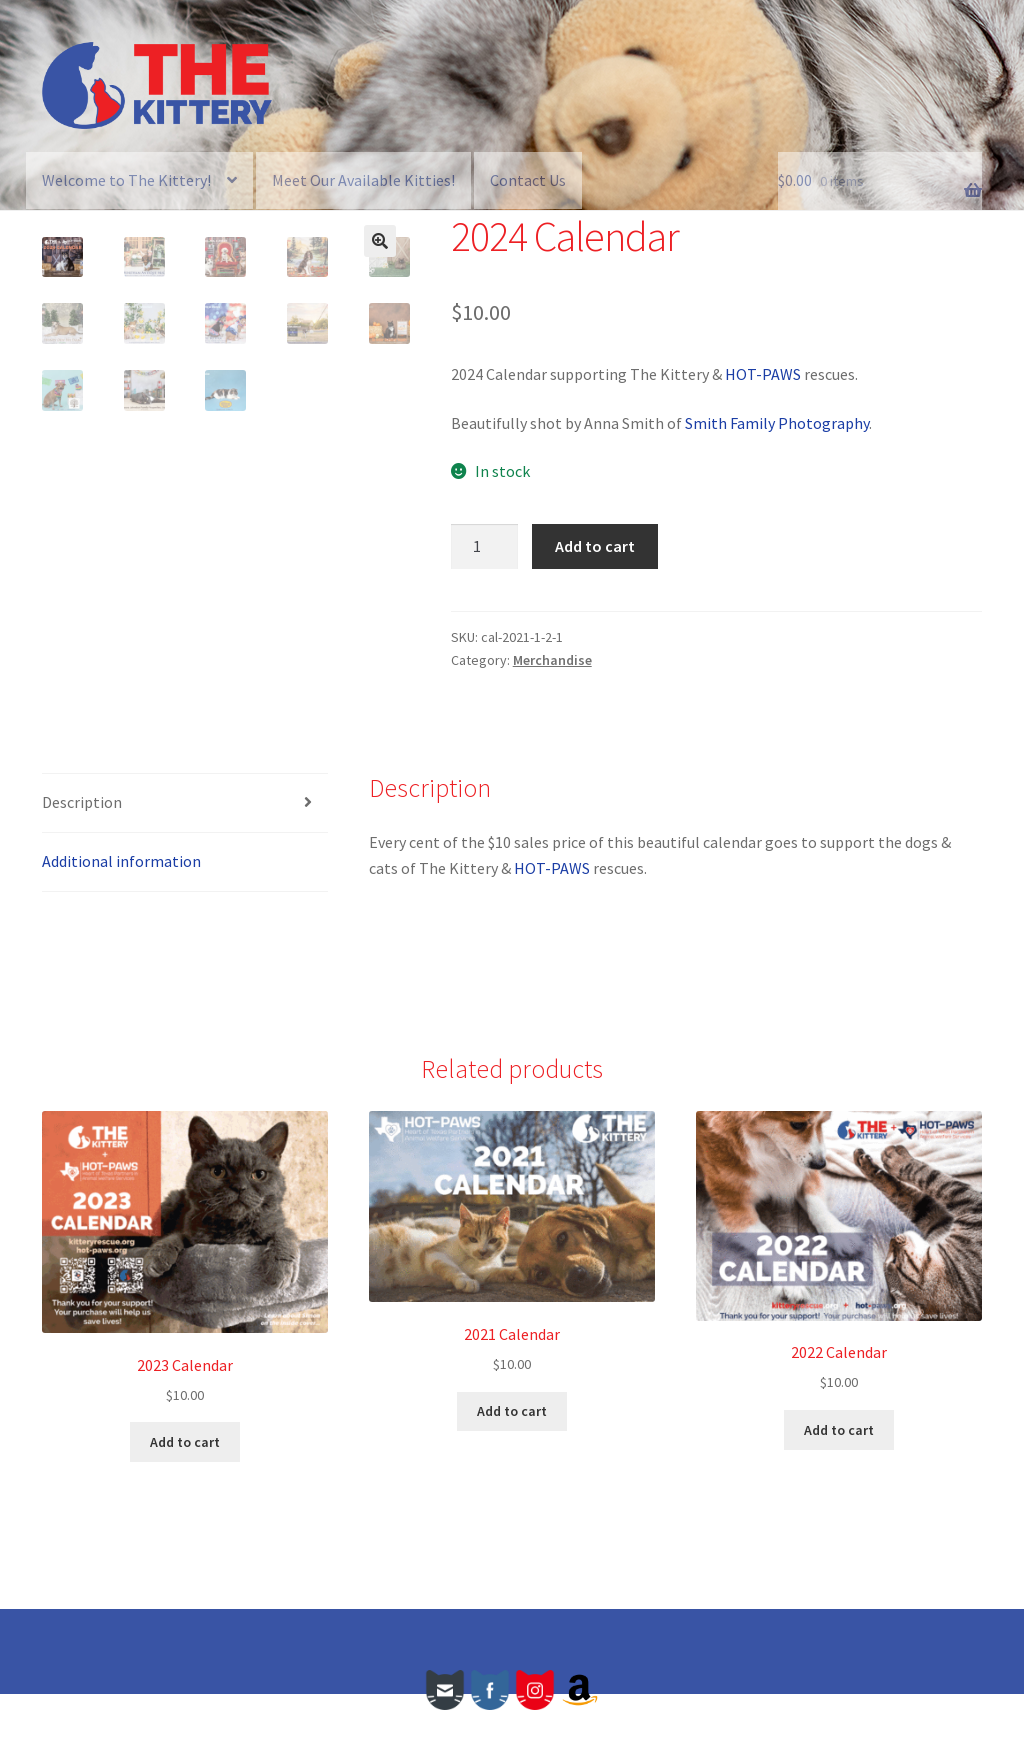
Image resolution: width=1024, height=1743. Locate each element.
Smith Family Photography (777, 423)
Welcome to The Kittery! (126, 180)
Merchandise (552, 660)
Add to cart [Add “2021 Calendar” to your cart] (512, 1460)
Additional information (121, 910)
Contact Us (528, 180)
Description (82, 851)
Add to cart (595, 546)
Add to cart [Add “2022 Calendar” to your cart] (839, 1479)
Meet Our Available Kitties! (363, 180)
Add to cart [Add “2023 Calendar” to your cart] (185, 1491)
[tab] (185, 852)
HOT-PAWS (763, 374)
